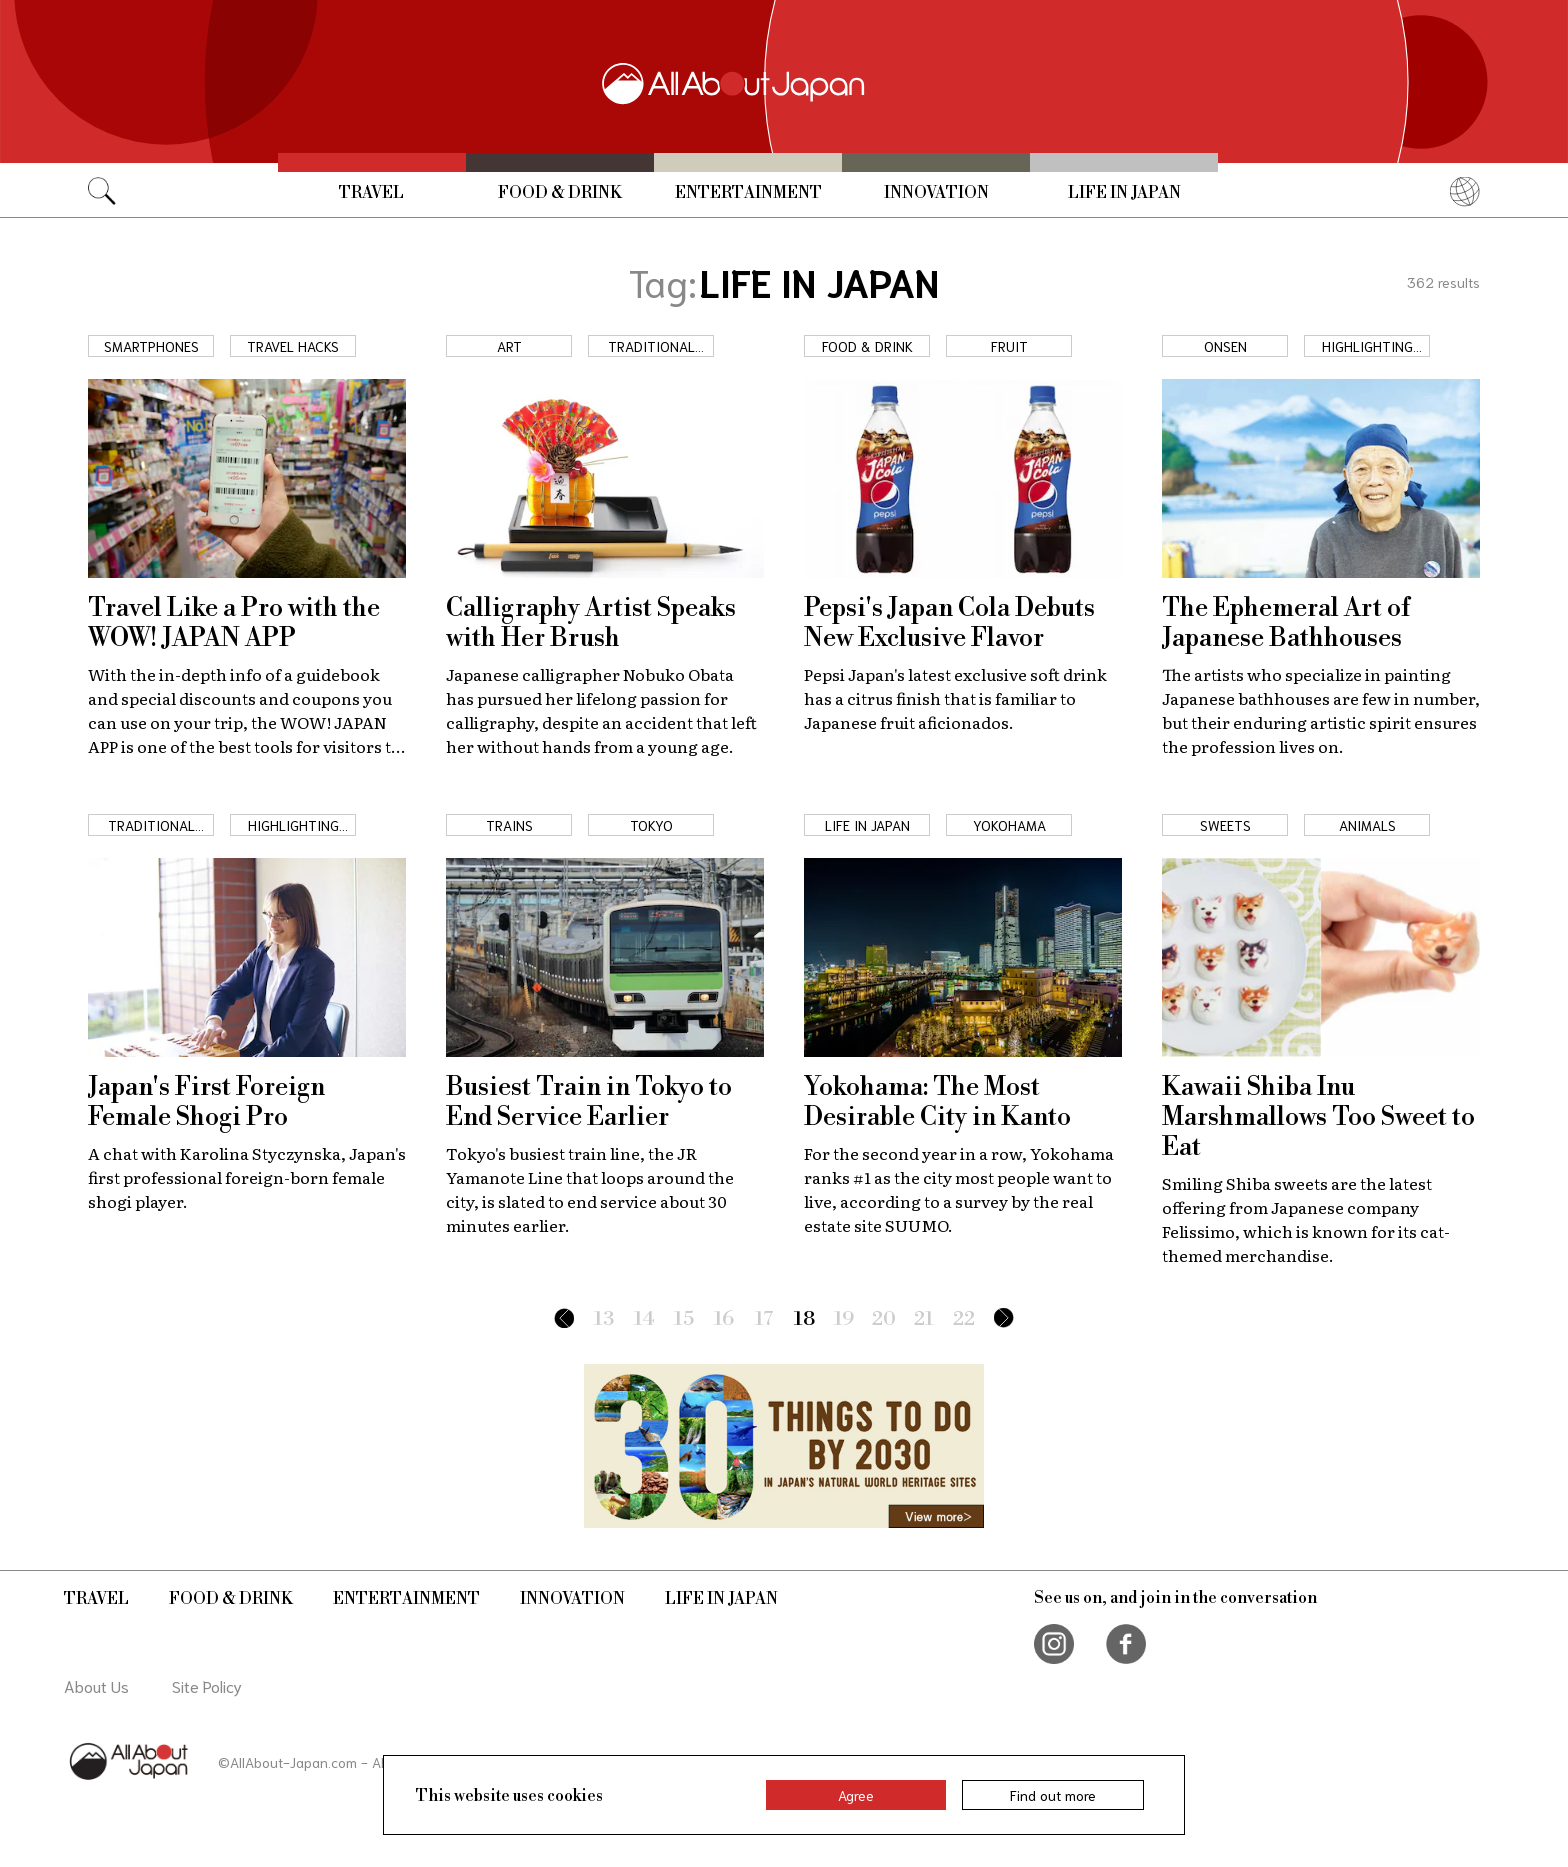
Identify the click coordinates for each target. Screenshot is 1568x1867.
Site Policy (207, 1685)
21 (924, 1319)
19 (844, 1319)
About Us (96, 1685)
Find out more (1053, 1795)
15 (684, 1319)
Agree (856, 1795)
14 (644, 1319)
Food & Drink (560, 193)
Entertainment (748, 193)
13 (604, 1319)
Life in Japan (1124, 193)
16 (724, 1319)
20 (884, 1319)
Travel (371, 193)
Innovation (936, 193)
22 (964, 1319)
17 (764, 1319)
